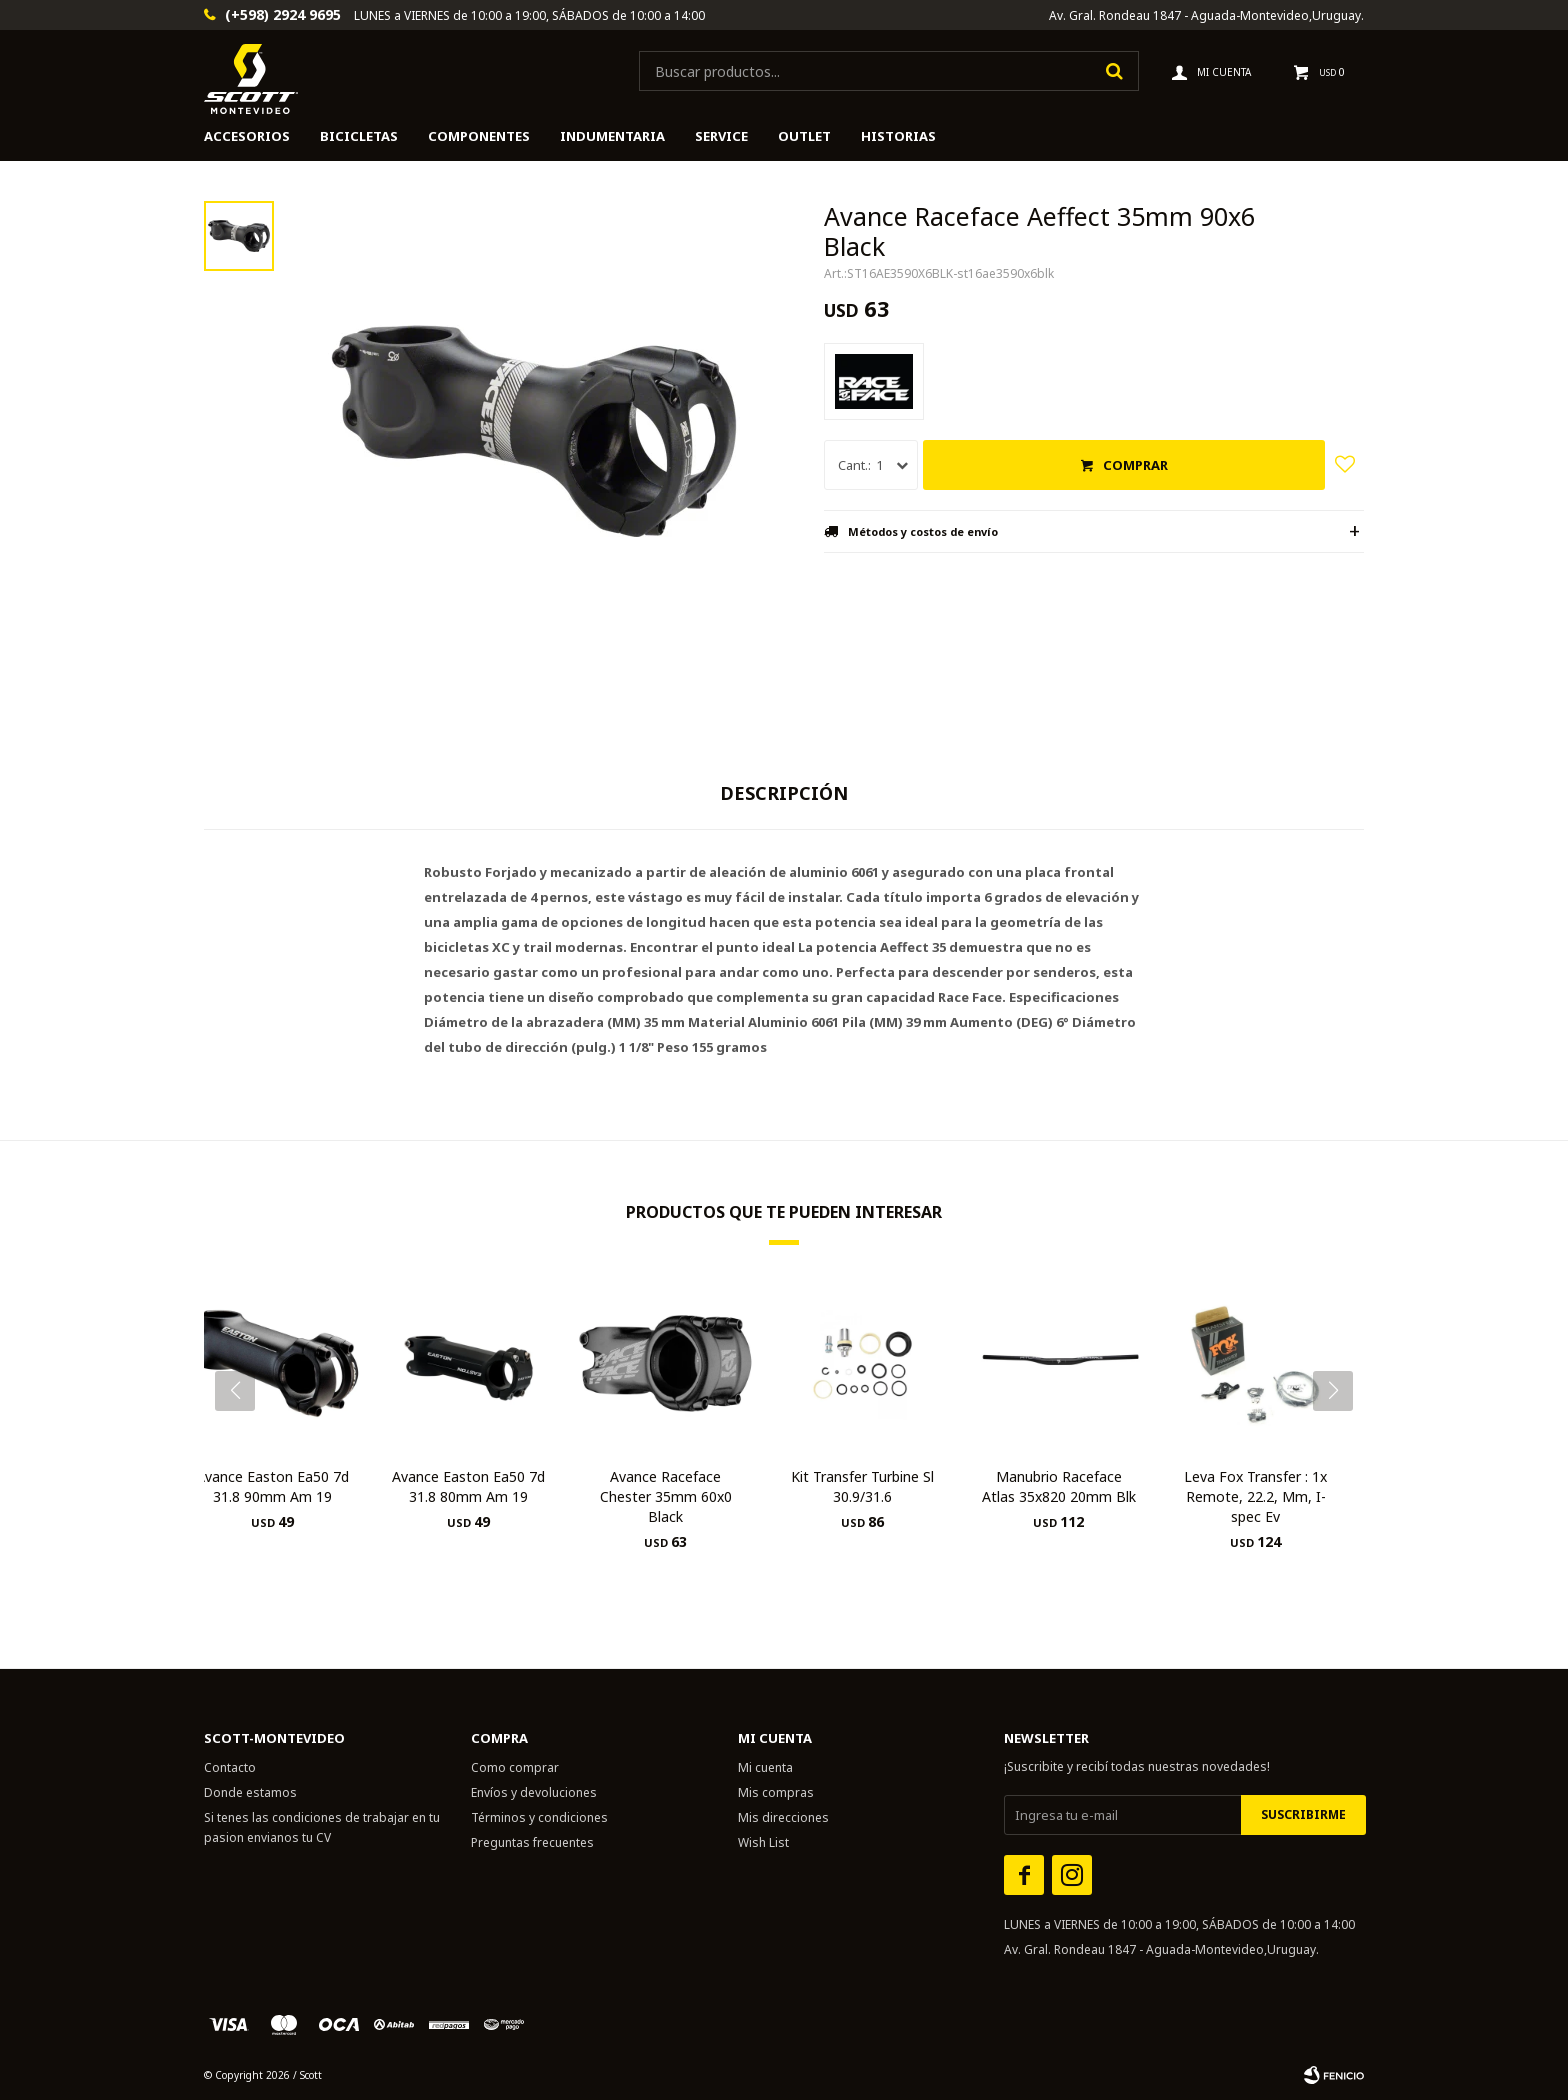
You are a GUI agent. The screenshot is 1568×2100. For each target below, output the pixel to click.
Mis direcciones (783, 1817)
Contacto (230, 1767)
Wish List (763, 1842)
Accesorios (247, 136)
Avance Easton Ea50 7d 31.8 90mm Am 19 (272, 1486)
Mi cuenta (765, 1767)
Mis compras (776, 1792)
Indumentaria (612, 136)
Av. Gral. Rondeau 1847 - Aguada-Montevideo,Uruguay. (1206, 15)
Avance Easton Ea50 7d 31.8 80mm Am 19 (468, 1486)
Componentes (479, 136)
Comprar (1135, 465)
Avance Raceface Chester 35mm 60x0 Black (666, 1496)
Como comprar (515, 1767)
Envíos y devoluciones (534, 1792)
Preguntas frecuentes (532, 1842)
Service (721, 136)
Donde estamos (250, 1792)
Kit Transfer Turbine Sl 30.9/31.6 (862, 1486)
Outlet (804, 136)
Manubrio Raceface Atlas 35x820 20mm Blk (1059, 1486)
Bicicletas (359, 136)
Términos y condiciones (539, 1817)
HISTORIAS (898, 136)
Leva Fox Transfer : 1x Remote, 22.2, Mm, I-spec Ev (1255, 1496)
